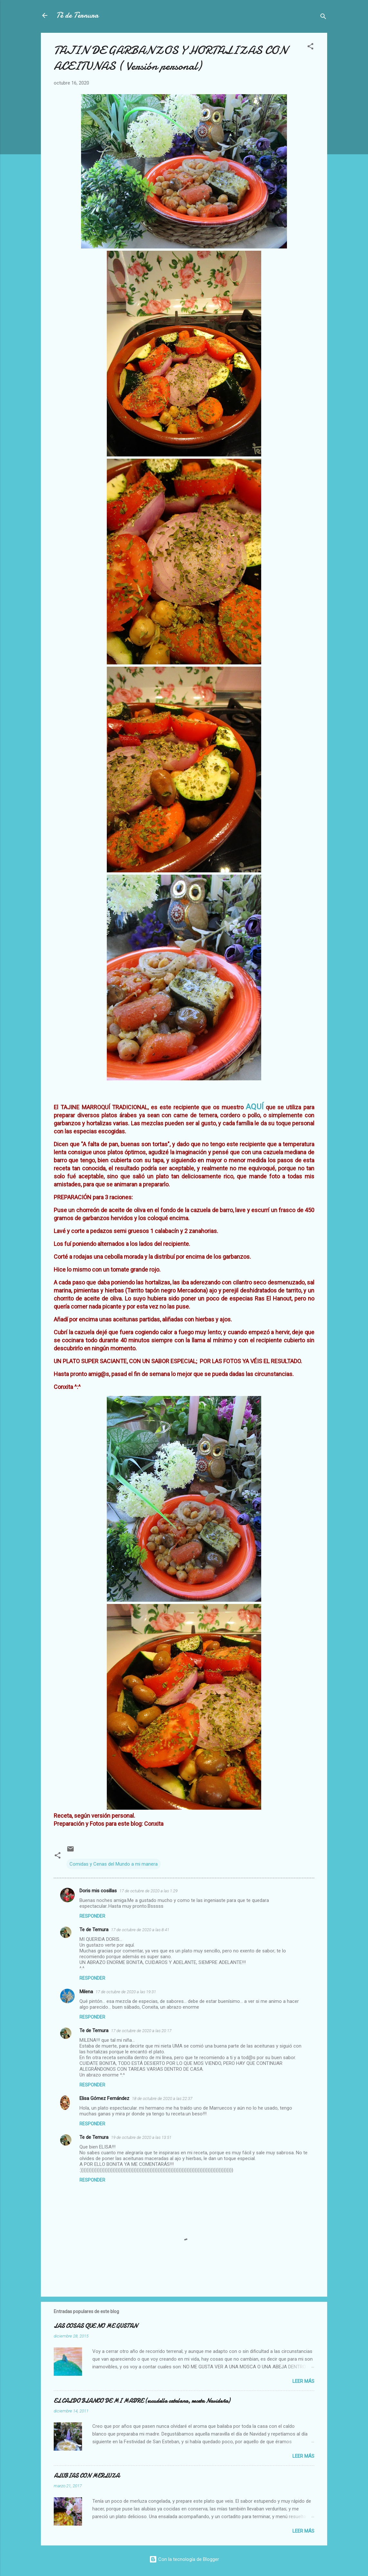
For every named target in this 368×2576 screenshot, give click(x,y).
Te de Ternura (93, 1929)
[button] (310, 47)
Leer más (303, 2381)
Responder (92, 1916)
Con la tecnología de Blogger (184, 2559)
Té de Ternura (77, 15)
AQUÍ (254, 1106)
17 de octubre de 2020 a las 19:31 (126, 1991)
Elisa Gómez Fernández (104, 2098)
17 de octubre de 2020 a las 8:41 (140, 1929)
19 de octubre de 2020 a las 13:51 (141, 2137)
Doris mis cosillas (98, 1891)
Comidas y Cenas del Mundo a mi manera (113, 1864)
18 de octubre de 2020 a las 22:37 (162, 2098)
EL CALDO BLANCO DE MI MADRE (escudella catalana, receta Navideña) (142, 2401)
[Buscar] (323, 17)
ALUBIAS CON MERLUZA (86, 2476)
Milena (86, 1992)
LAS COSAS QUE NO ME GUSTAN (95, 2326)
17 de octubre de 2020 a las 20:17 (141, 2030)
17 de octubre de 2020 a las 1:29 (148, 1890)
